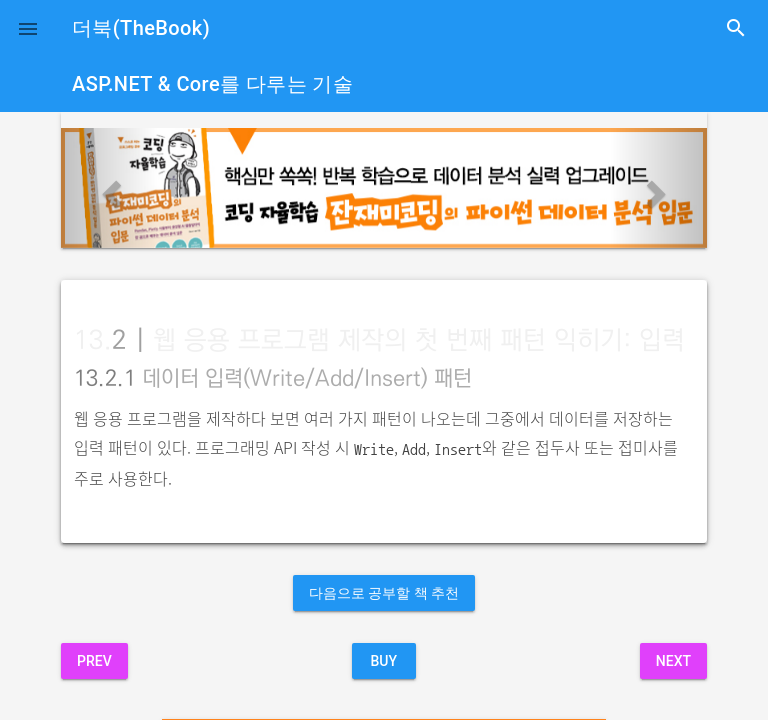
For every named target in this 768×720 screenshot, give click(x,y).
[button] (28, 28)
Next (673, 661)
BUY (383, 661)
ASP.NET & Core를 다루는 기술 (212, 84)
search (736, 28)
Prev (94, 661)
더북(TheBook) (141, 28)
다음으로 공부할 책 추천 (384, 593)
